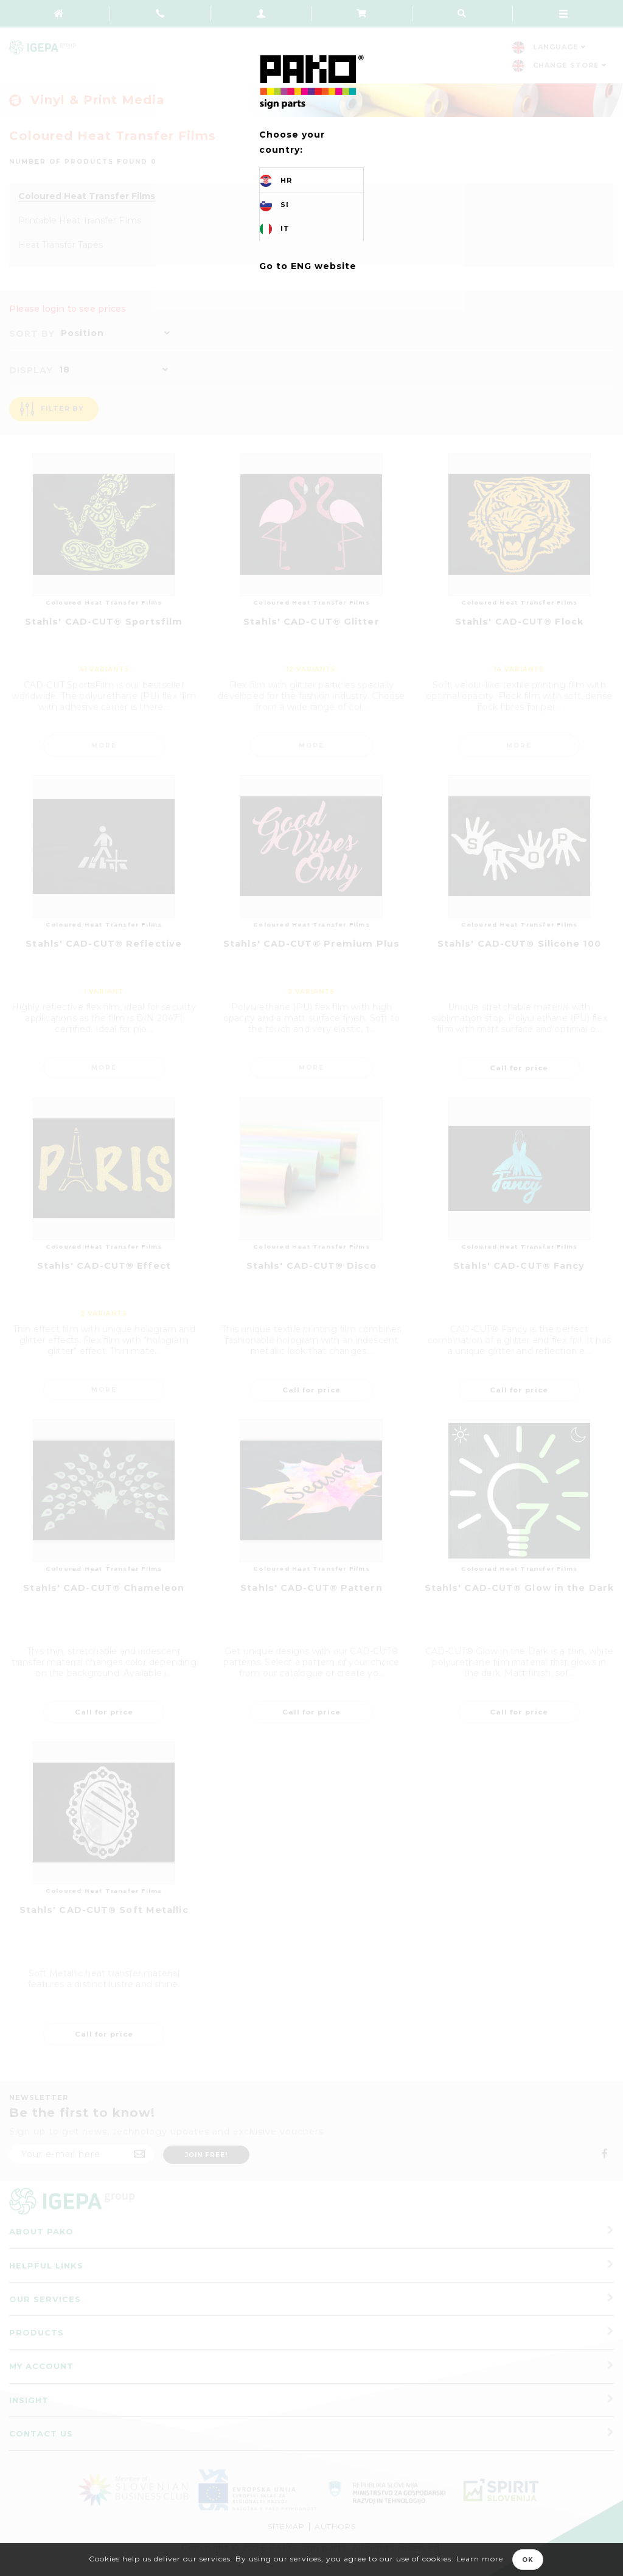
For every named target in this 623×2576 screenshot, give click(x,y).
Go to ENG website (308, 266)
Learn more (479, 2558)
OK (528, 2560)
